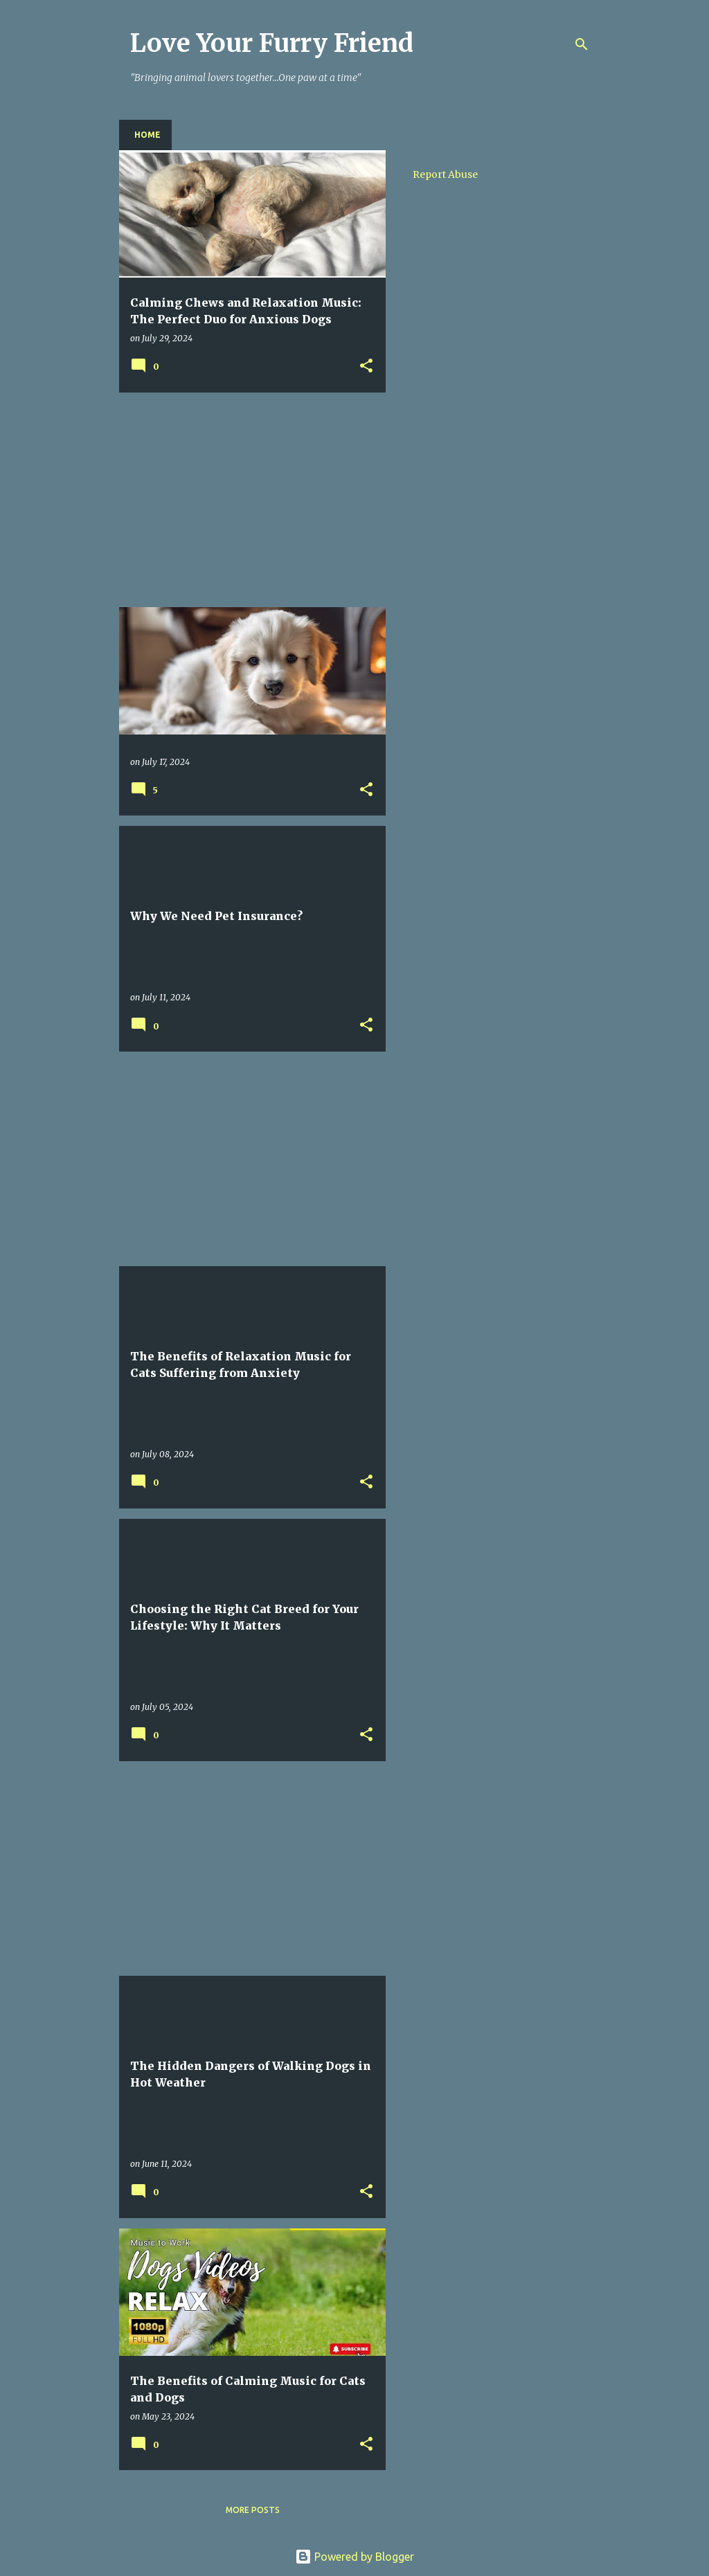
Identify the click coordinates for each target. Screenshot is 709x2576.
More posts (253, 2509)
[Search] (581, 44)
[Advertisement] (247, 500)
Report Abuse (445, 174)
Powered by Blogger (354, 2556)
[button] (366, 366)
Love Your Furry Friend (271, 43)
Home (147, 134)
